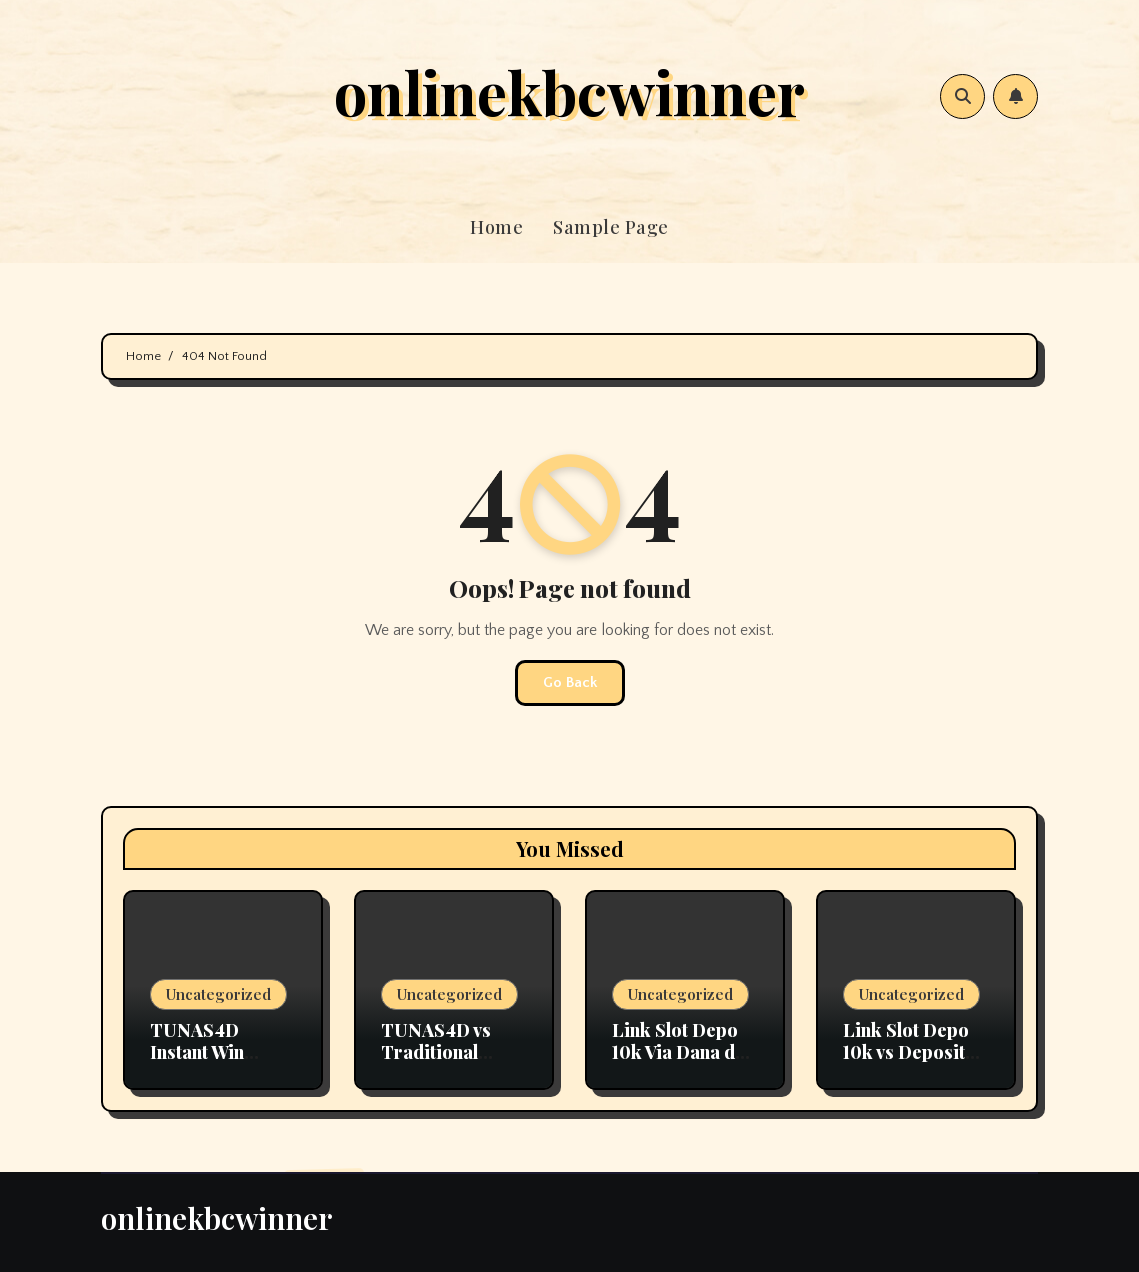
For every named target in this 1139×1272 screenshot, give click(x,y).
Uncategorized (218, 994)
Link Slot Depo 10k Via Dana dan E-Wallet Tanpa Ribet (683, 1062)
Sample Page (611, 227)
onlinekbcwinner (569, 91)
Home (496, 227)
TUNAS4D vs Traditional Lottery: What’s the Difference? (447, 1062)
